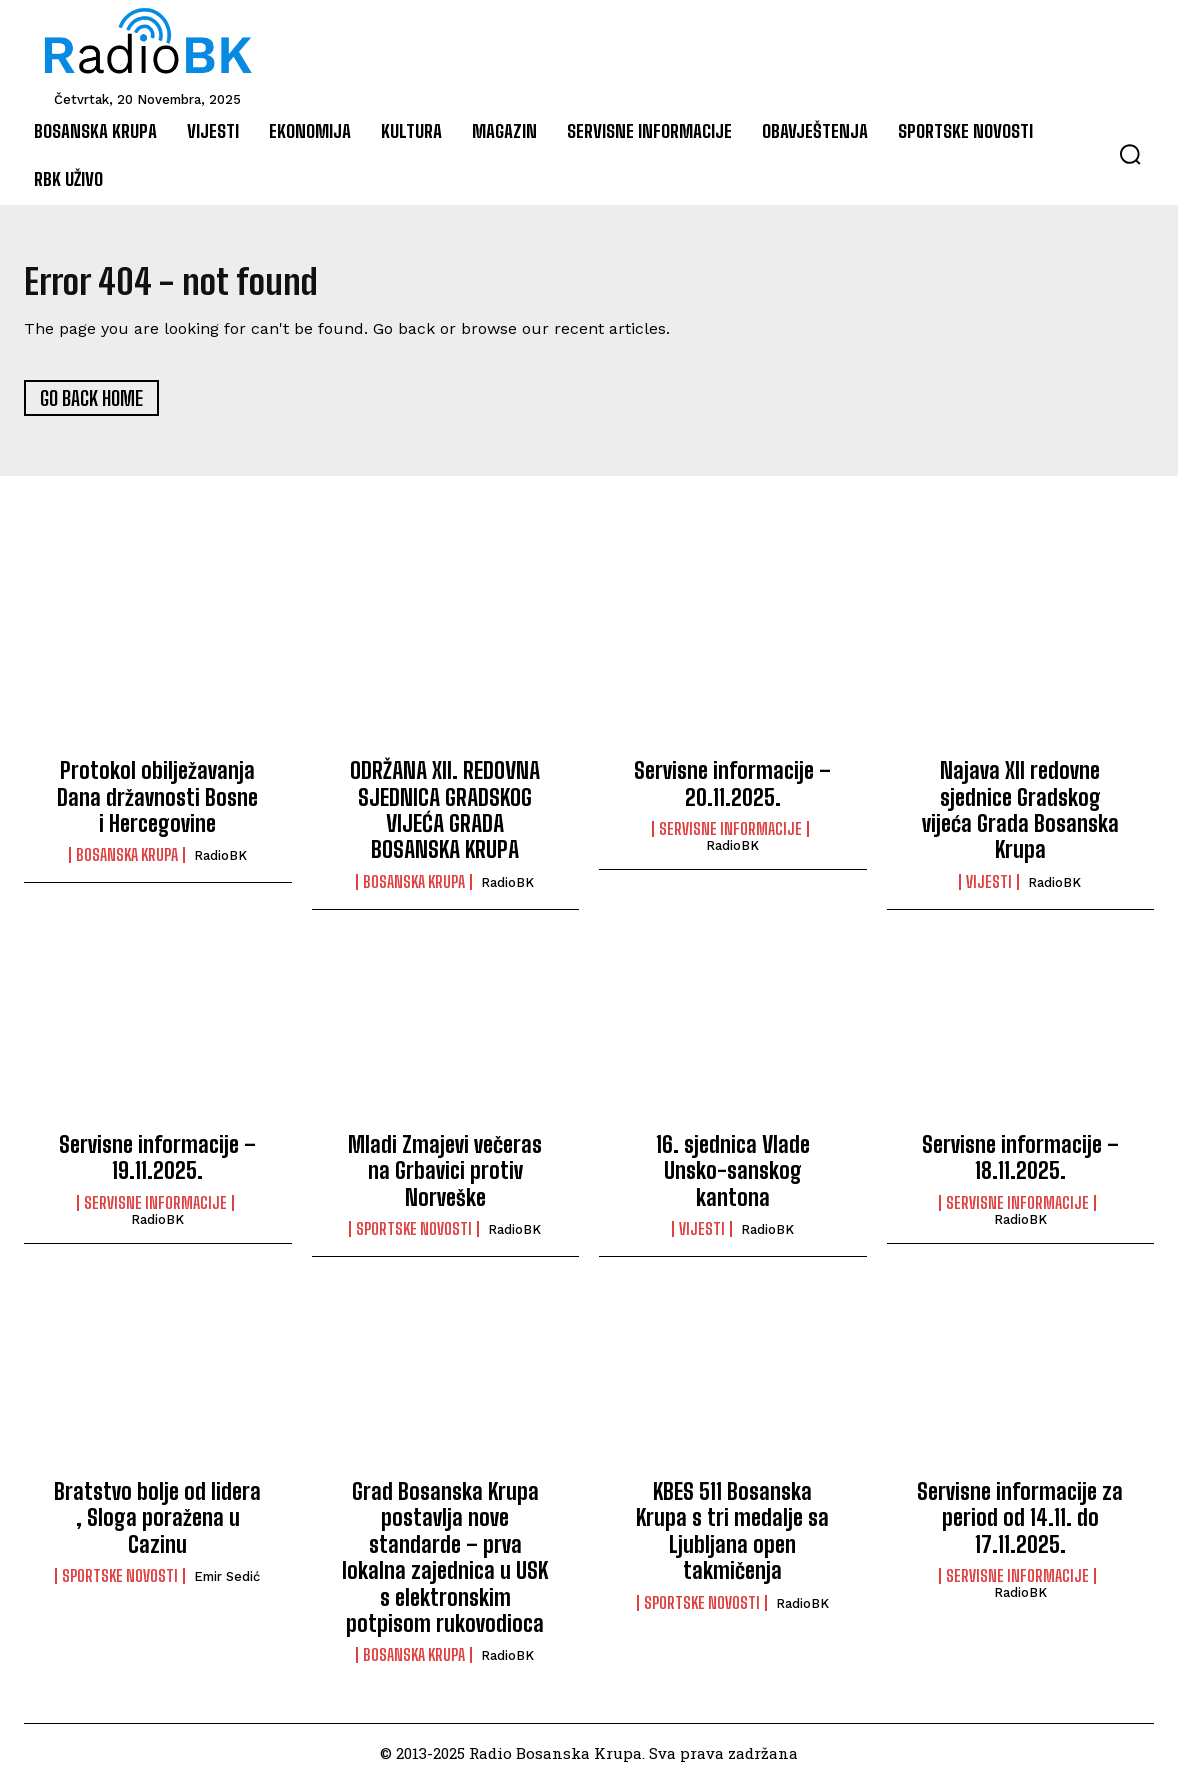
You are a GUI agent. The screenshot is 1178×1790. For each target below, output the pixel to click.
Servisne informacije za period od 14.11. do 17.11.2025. (1020, 1525)
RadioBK (220, 863)
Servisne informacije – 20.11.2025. (732, 791)
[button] (1130, 154)
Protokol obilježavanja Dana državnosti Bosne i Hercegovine (157, 805)
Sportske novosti (414, 1236)
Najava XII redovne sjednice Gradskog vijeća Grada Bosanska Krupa (1020, 818)
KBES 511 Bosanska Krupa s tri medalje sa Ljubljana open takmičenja (732, 1538)
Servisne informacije (730, 836)
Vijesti (989, 889)
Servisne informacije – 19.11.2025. (157, 1164)
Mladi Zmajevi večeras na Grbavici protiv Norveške (445, 1178)
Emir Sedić (227, 1584)
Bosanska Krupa (127, 863)
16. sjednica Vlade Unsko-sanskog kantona (733, 1178)
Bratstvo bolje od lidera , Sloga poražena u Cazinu (157, 1525)
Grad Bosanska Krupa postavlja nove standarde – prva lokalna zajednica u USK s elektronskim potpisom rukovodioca (445, 1564)
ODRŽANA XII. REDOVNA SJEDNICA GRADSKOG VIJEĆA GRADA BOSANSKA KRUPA (445, 818)
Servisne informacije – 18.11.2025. (1020, 1164)
